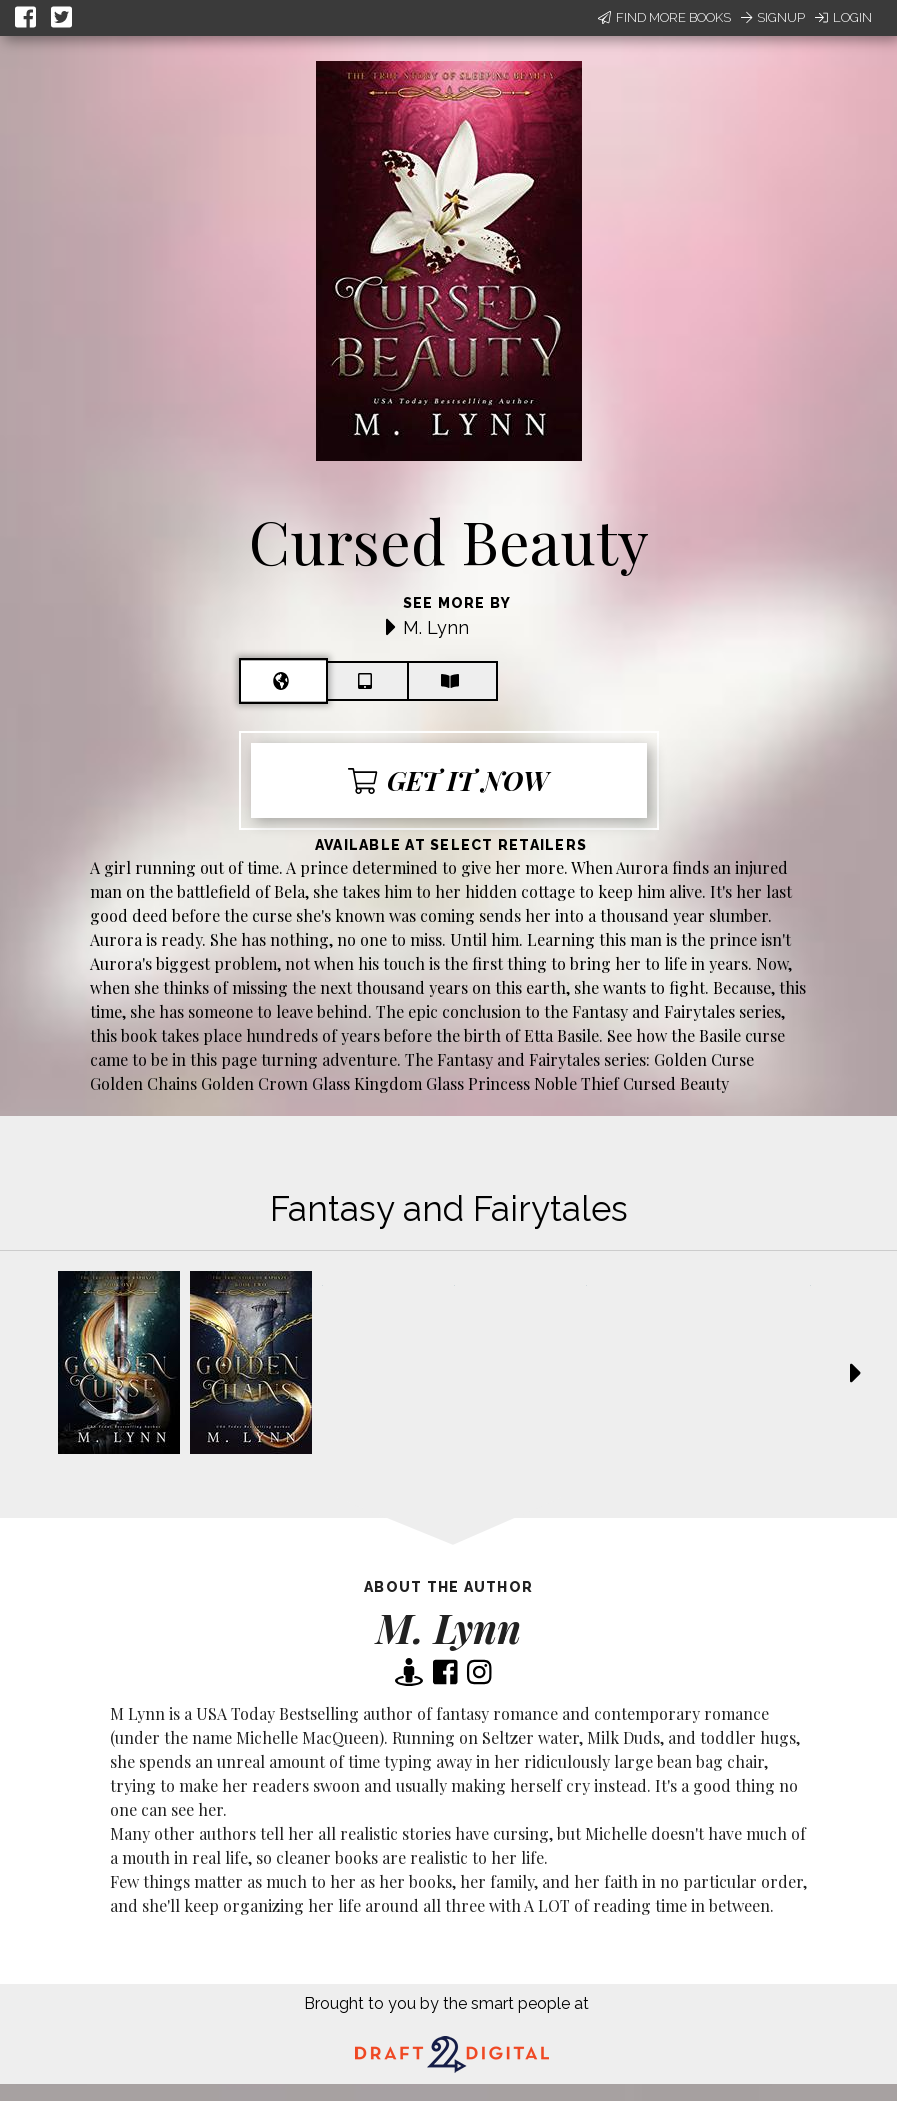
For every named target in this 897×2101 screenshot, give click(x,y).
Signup (773, 17)
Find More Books (664, 17)
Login (843, 17)
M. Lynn (436, 627)
